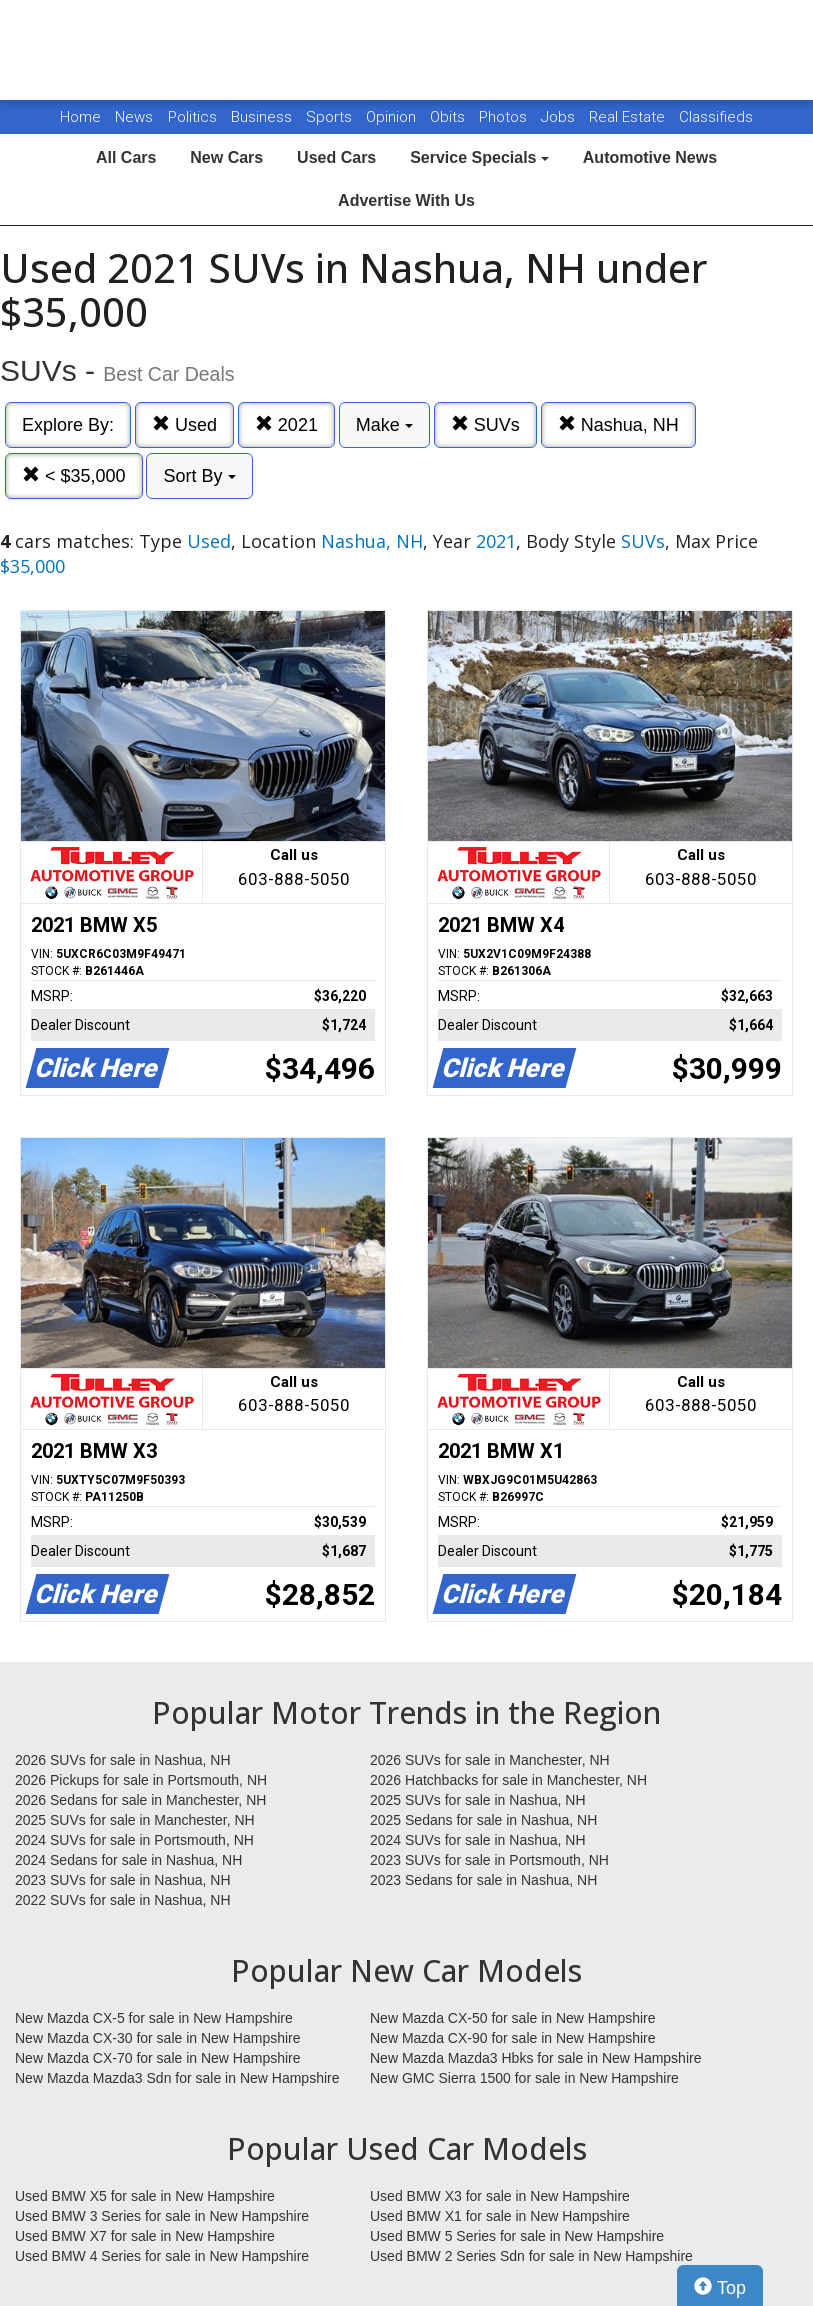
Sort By (199, 476)
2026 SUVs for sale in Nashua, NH (123, 1760)
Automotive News (650, 157)
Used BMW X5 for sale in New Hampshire (145, 2196)
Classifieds (716, 117)
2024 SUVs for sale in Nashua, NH (478, 1840)
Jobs (560, 117)
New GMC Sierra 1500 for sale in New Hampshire (524, 2078)
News (134, 117)
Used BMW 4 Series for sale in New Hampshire (162, 2256)
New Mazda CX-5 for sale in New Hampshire (154, 2018)
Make (384, 425)
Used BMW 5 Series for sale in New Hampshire (517, 2236)
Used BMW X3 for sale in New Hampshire (500, 2196)
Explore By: (68, 425)
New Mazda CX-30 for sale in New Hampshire (158, 2038)
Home (80, 117)
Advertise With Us (406, 200)
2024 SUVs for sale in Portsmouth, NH (134, 1840)
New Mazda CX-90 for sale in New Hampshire (513, 2038)
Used (184, 424)
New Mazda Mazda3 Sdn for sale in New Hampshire (177, 2078)
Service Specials (479, 157)
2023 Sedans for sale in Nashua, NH (483, 1880)
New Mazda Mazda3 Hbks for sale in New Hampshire (535, 2058)
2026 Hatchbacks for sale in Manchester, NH (508, 1780)
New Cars (226, 157)
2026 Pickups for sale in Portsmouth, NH (141, 1780)
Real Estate (629, 117)
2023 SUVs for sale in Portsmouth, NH (489, 1860)
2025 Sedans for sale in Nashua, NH (483, 1820)
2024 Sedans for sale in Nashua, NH (128, 1860)
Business (263, 117)
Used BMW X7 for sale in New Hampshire (145, 2236)
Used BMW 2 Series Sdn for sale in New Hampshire (531, 2256)
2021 (286, 424)
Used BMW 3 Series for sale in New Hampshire (162, 2216)
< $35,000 (74, 475)
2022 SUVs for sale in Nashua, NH (123, 1900)
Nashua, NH (618, 424)
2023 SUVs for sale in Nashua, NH (123, 1880)
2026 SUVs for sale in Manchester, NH (490, 1760)
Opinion (393, 117)
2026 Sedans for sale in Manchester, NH (140, 1800)
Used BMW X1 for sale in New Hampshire (500, 2216)
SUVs (485, 424)
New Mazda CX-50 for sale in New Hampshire (513, 2018)
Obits (449, 117)
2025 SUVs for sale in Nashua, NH (478, 1800)
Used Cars (336, 157)
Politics (192, 117)
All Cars (126, 157)
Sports (331, 117)
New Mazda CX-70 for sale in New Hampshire (158, 2058)
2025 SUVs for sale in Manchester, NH (135, 1820)
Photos (505, 117)
